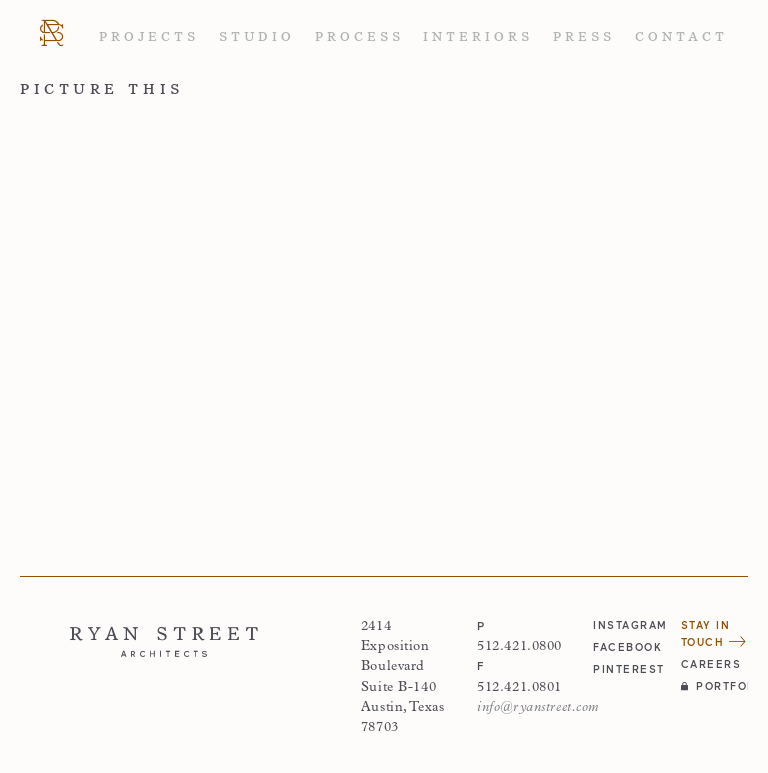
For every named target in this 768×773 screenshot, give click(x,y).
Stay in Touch (714, 633)
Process (359, 37)
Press (584, 37)
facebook (626, 647)
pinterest (626, 669)
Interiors (478, 37)
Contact (681, 37)
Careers (711, 664)
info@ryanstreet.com (538, 707)
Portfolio (714, 686)
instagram (626, 625)
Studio (257, 37)
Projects (149, 37)
